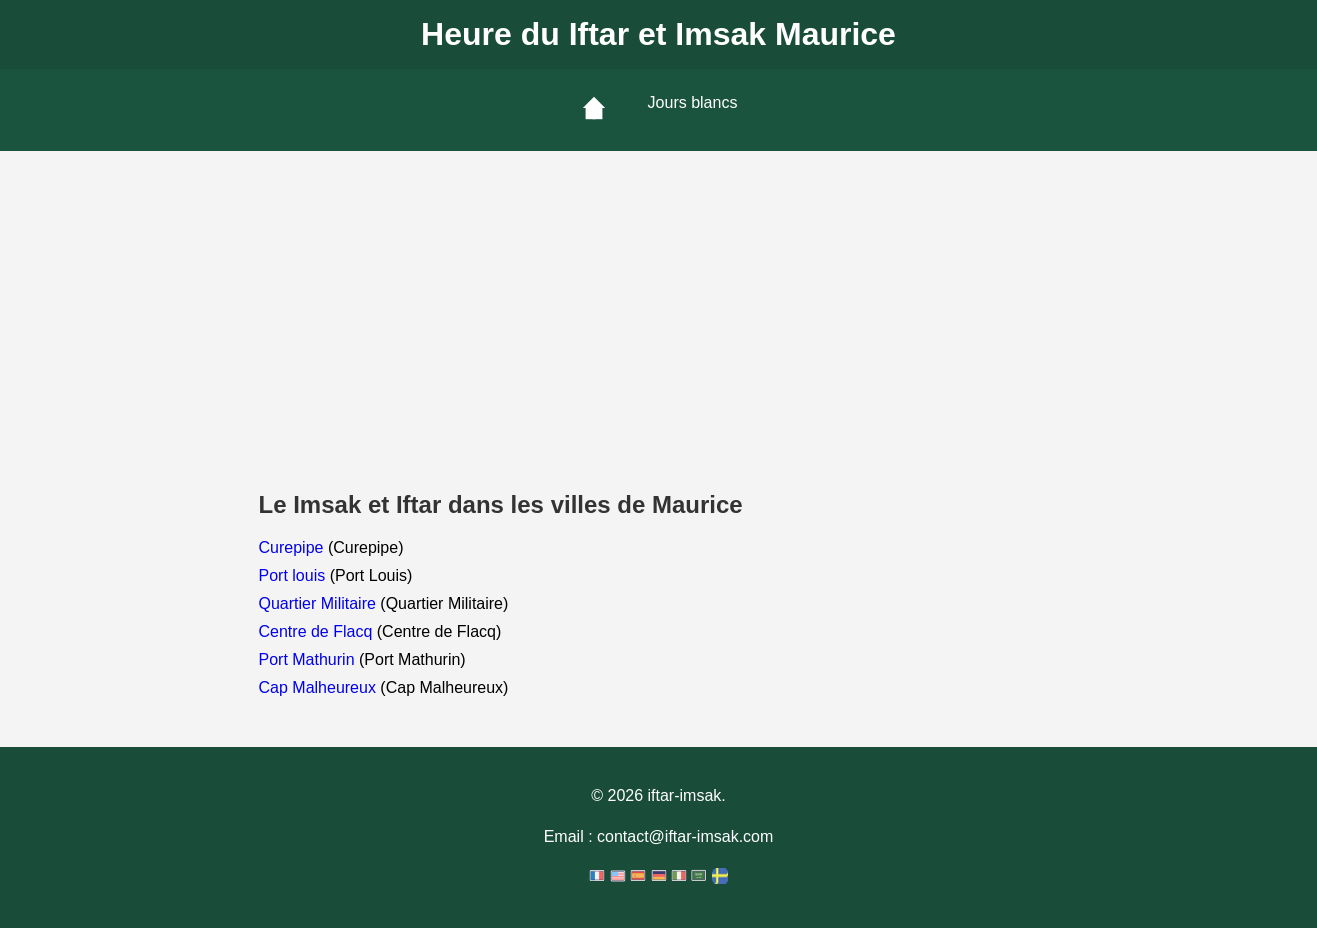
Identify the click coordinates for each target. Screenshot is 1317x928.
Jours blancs (693, 102)
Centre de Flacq (318, 631)
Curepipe (293, 547)
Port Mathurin (309, 659)
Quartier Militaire (320, 603)
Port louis (294, 575)
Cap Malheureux (320, 687)
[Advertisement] (659, 301)
